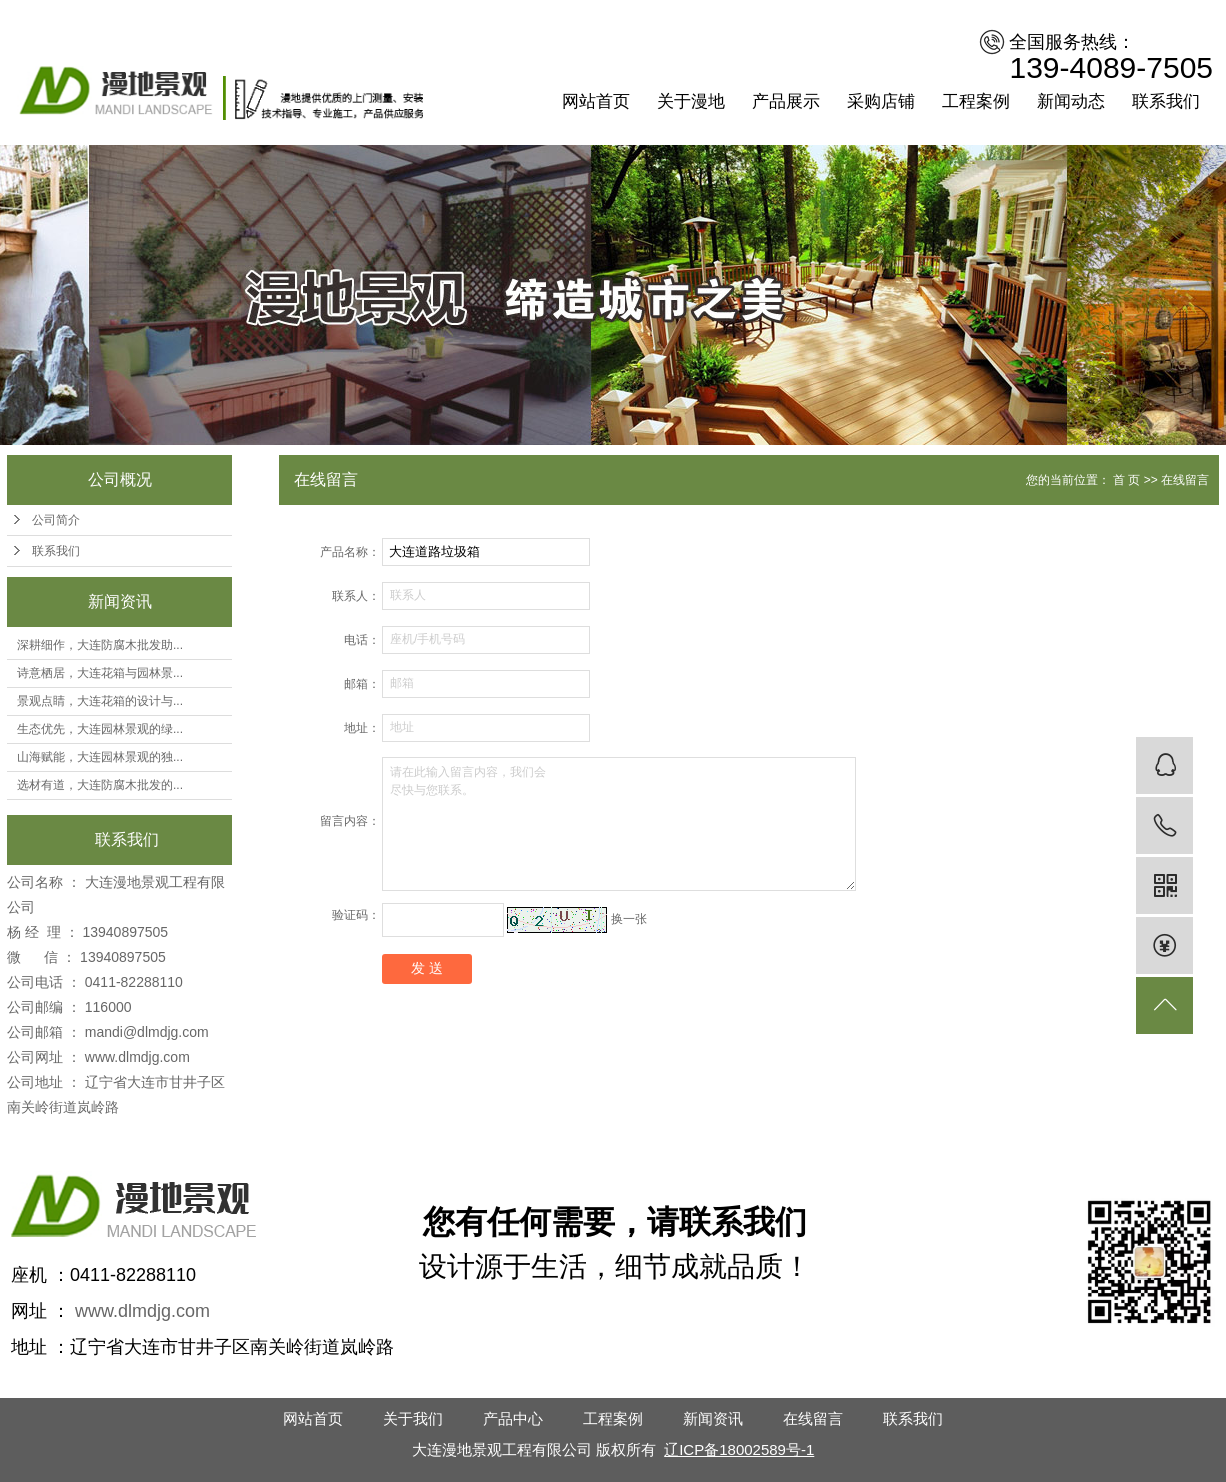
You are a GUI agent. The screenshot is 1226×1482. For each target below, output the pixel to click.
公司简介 (56, 520)
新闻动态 (1071, 101)
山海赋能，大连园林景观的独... (100, 757)
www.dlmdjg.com (137, 1057)
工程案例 (976, 101)
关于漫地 (691, 101)
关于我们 (413, 1418)
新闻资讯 (713, 1418)
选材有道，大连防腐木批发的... (100, 785)
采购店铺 (881, 101)
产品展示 (786, 101)
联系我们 (1166, 101)
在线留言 (813, 1418)
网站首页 (596, 101)
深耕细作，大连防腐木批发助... (100, 645)
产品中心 (513, 1418)
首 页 (1126, 480)
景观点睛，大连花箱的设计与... (100, 701)
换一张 (629, 919)
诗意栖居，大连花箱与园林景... (100, 673)
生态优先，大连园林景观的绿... (100, 729)
